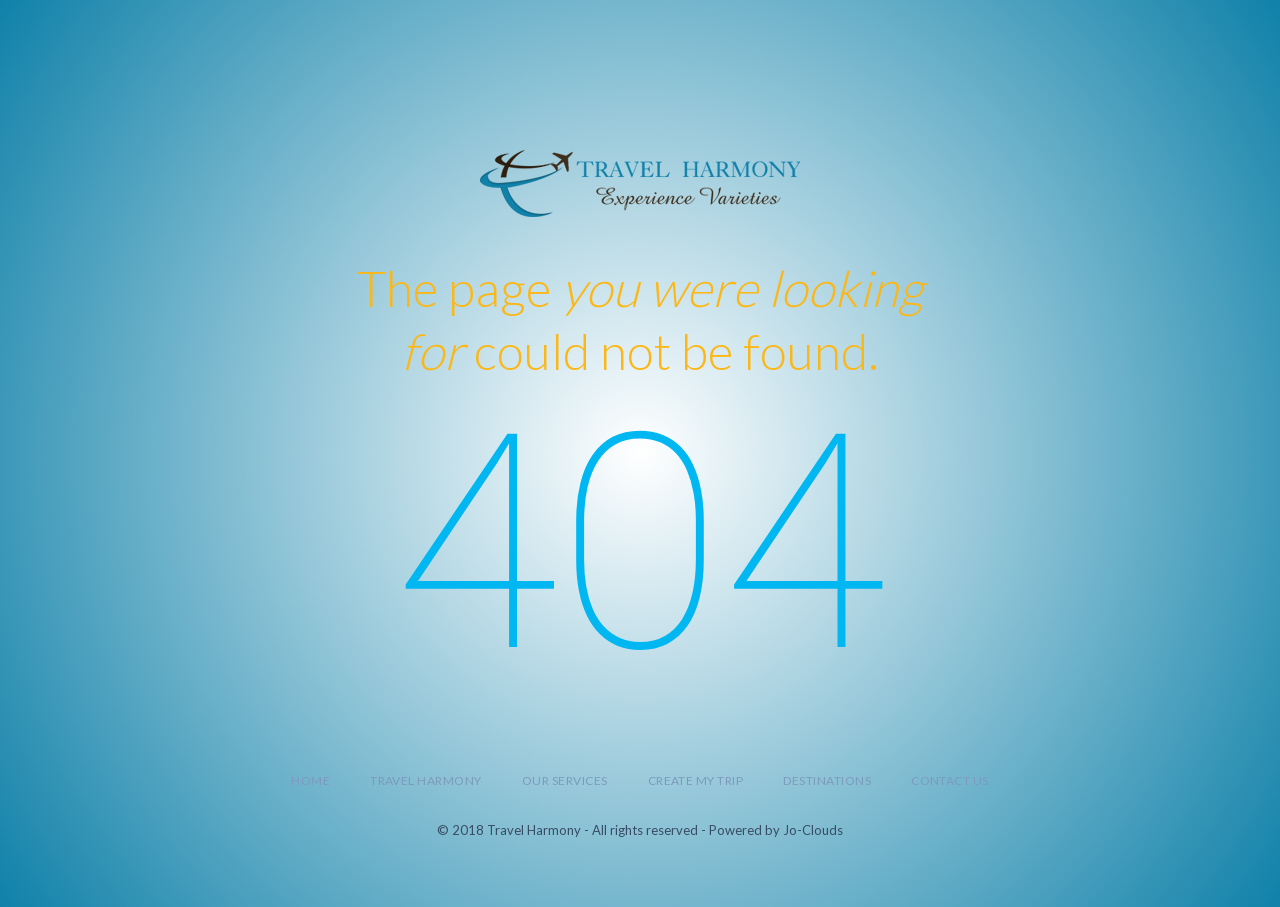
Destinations (827, 780)
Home (310, 780)
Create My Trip (696, 780)
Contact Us (950, 780)
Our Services (565, 780)
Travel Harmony (426, 780)
